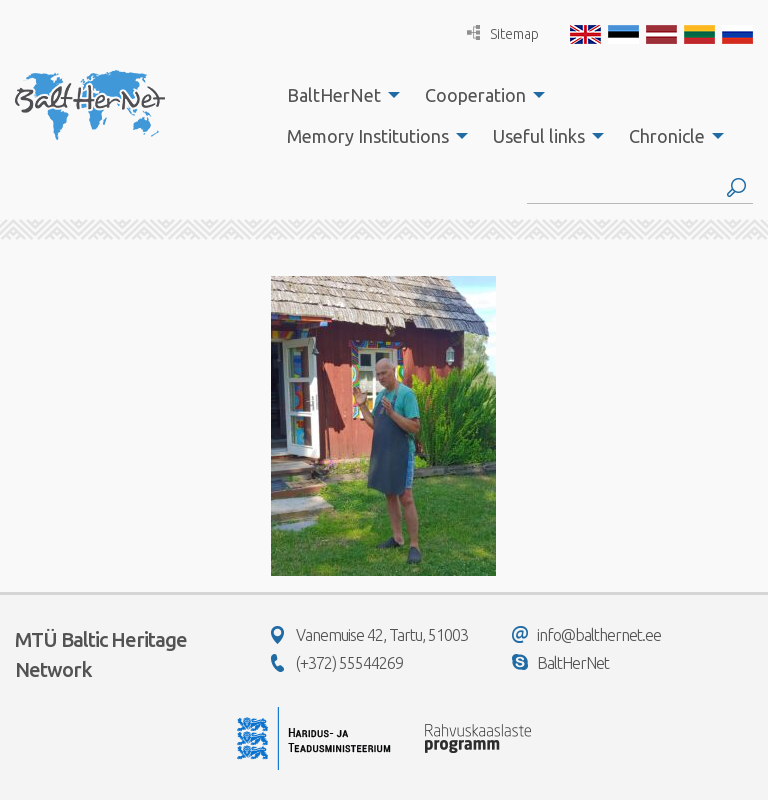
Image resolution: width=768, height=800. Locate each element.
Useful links (539, 136)
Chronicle (667, 136)
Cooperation (475, 95)
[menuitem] (338, 95)
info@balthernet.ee (586, 635)
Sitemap (503, 33)
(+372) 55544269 (337, 663)
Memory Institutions (368, 136)
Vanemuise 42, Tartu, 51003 (369, 635)
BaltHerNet (334, 95)
